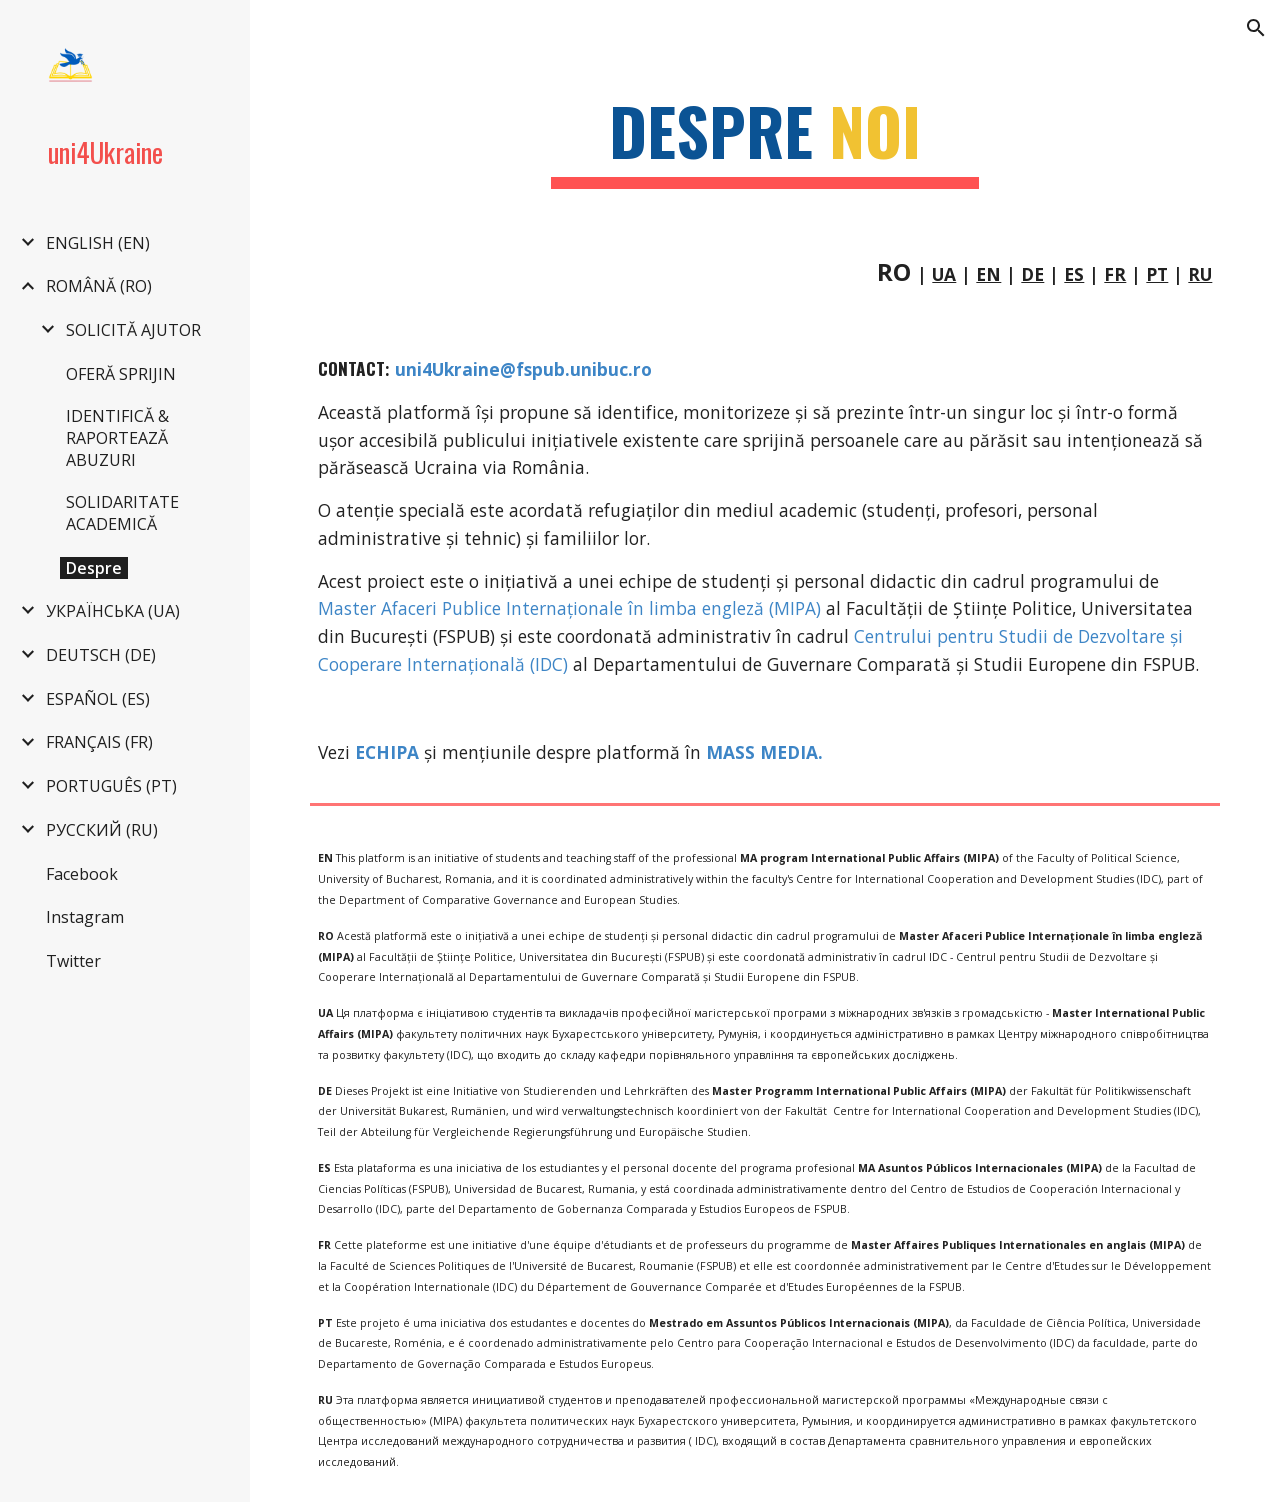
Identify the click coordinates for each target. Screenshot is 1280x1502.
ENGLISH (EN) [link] (98, 243)
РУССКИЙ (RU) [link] (102, 830)
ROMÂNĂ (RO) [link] (99, 286)
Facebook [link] (82, 874)
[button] (1256, 28)
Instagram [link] (85, 917)
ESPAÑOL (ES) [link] (98, 699)
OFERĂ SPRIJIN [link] (121, 374)
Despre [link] (94, 568)
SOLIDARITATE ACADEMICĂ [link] (122, 513)
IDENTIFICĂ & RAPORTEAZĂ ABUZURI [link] (117, 438)
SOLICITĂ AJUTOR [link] (133, 330)
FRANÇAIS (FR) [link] (99, 742)
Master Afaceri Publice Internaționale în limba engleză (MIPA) (572, 608)
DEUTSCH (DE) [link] (101, 655)
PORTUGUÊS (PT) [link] (111, 786)
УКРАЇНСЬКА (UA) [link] (113, 611)
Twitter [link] (73, 961)
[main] (765, 140)
